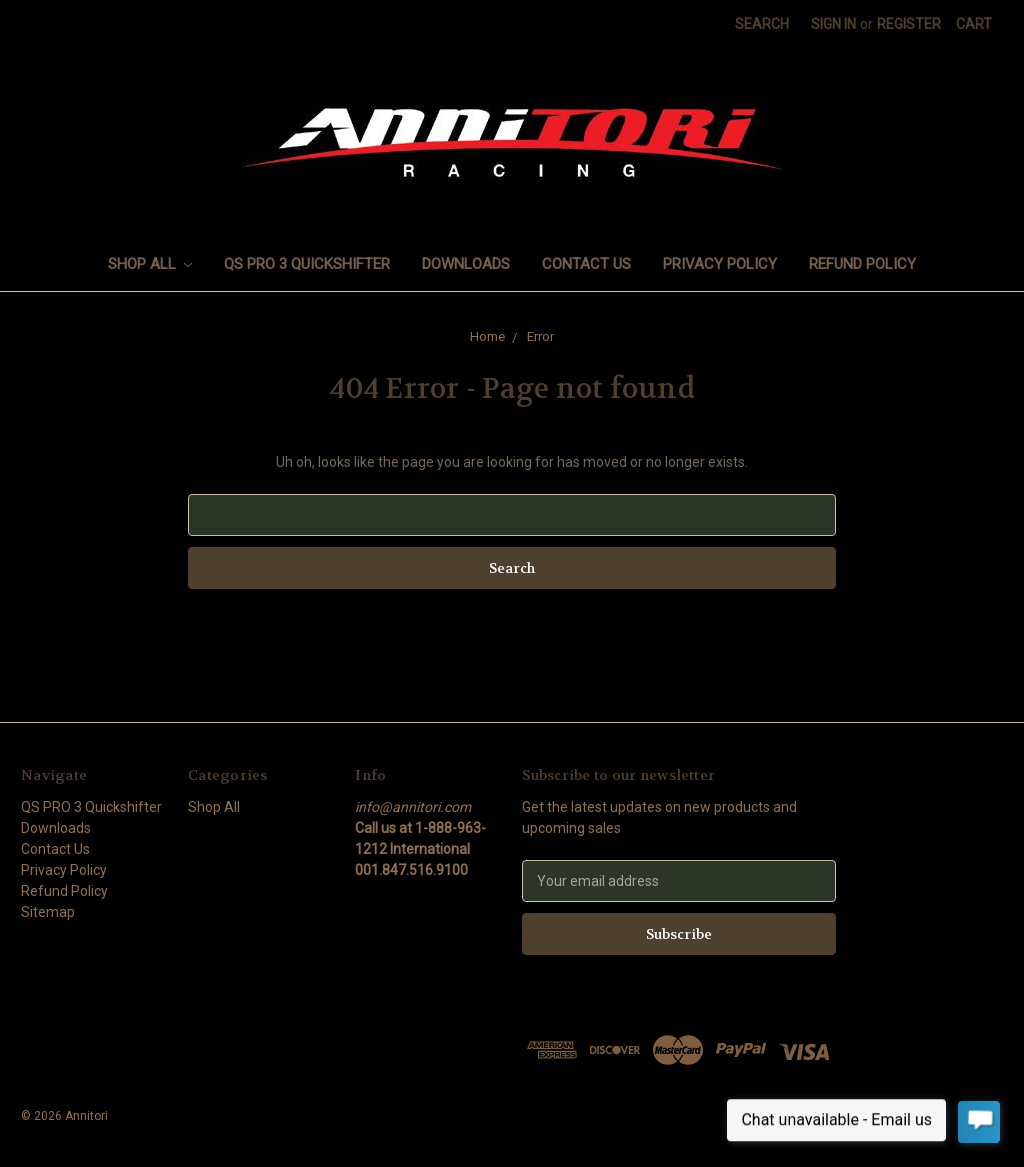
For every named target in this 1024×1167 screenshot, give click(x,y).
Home (487, 336)
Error (540, 336)
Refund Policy (862, 264)
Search (762, 24)
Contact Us (586, 264)
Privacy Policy (720, 264)
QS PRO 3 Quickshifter (307, 264)
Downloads (466, 264)
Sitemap (48, 912)
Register (909, 24)
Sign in (833, 24)
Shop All (150, 264)
